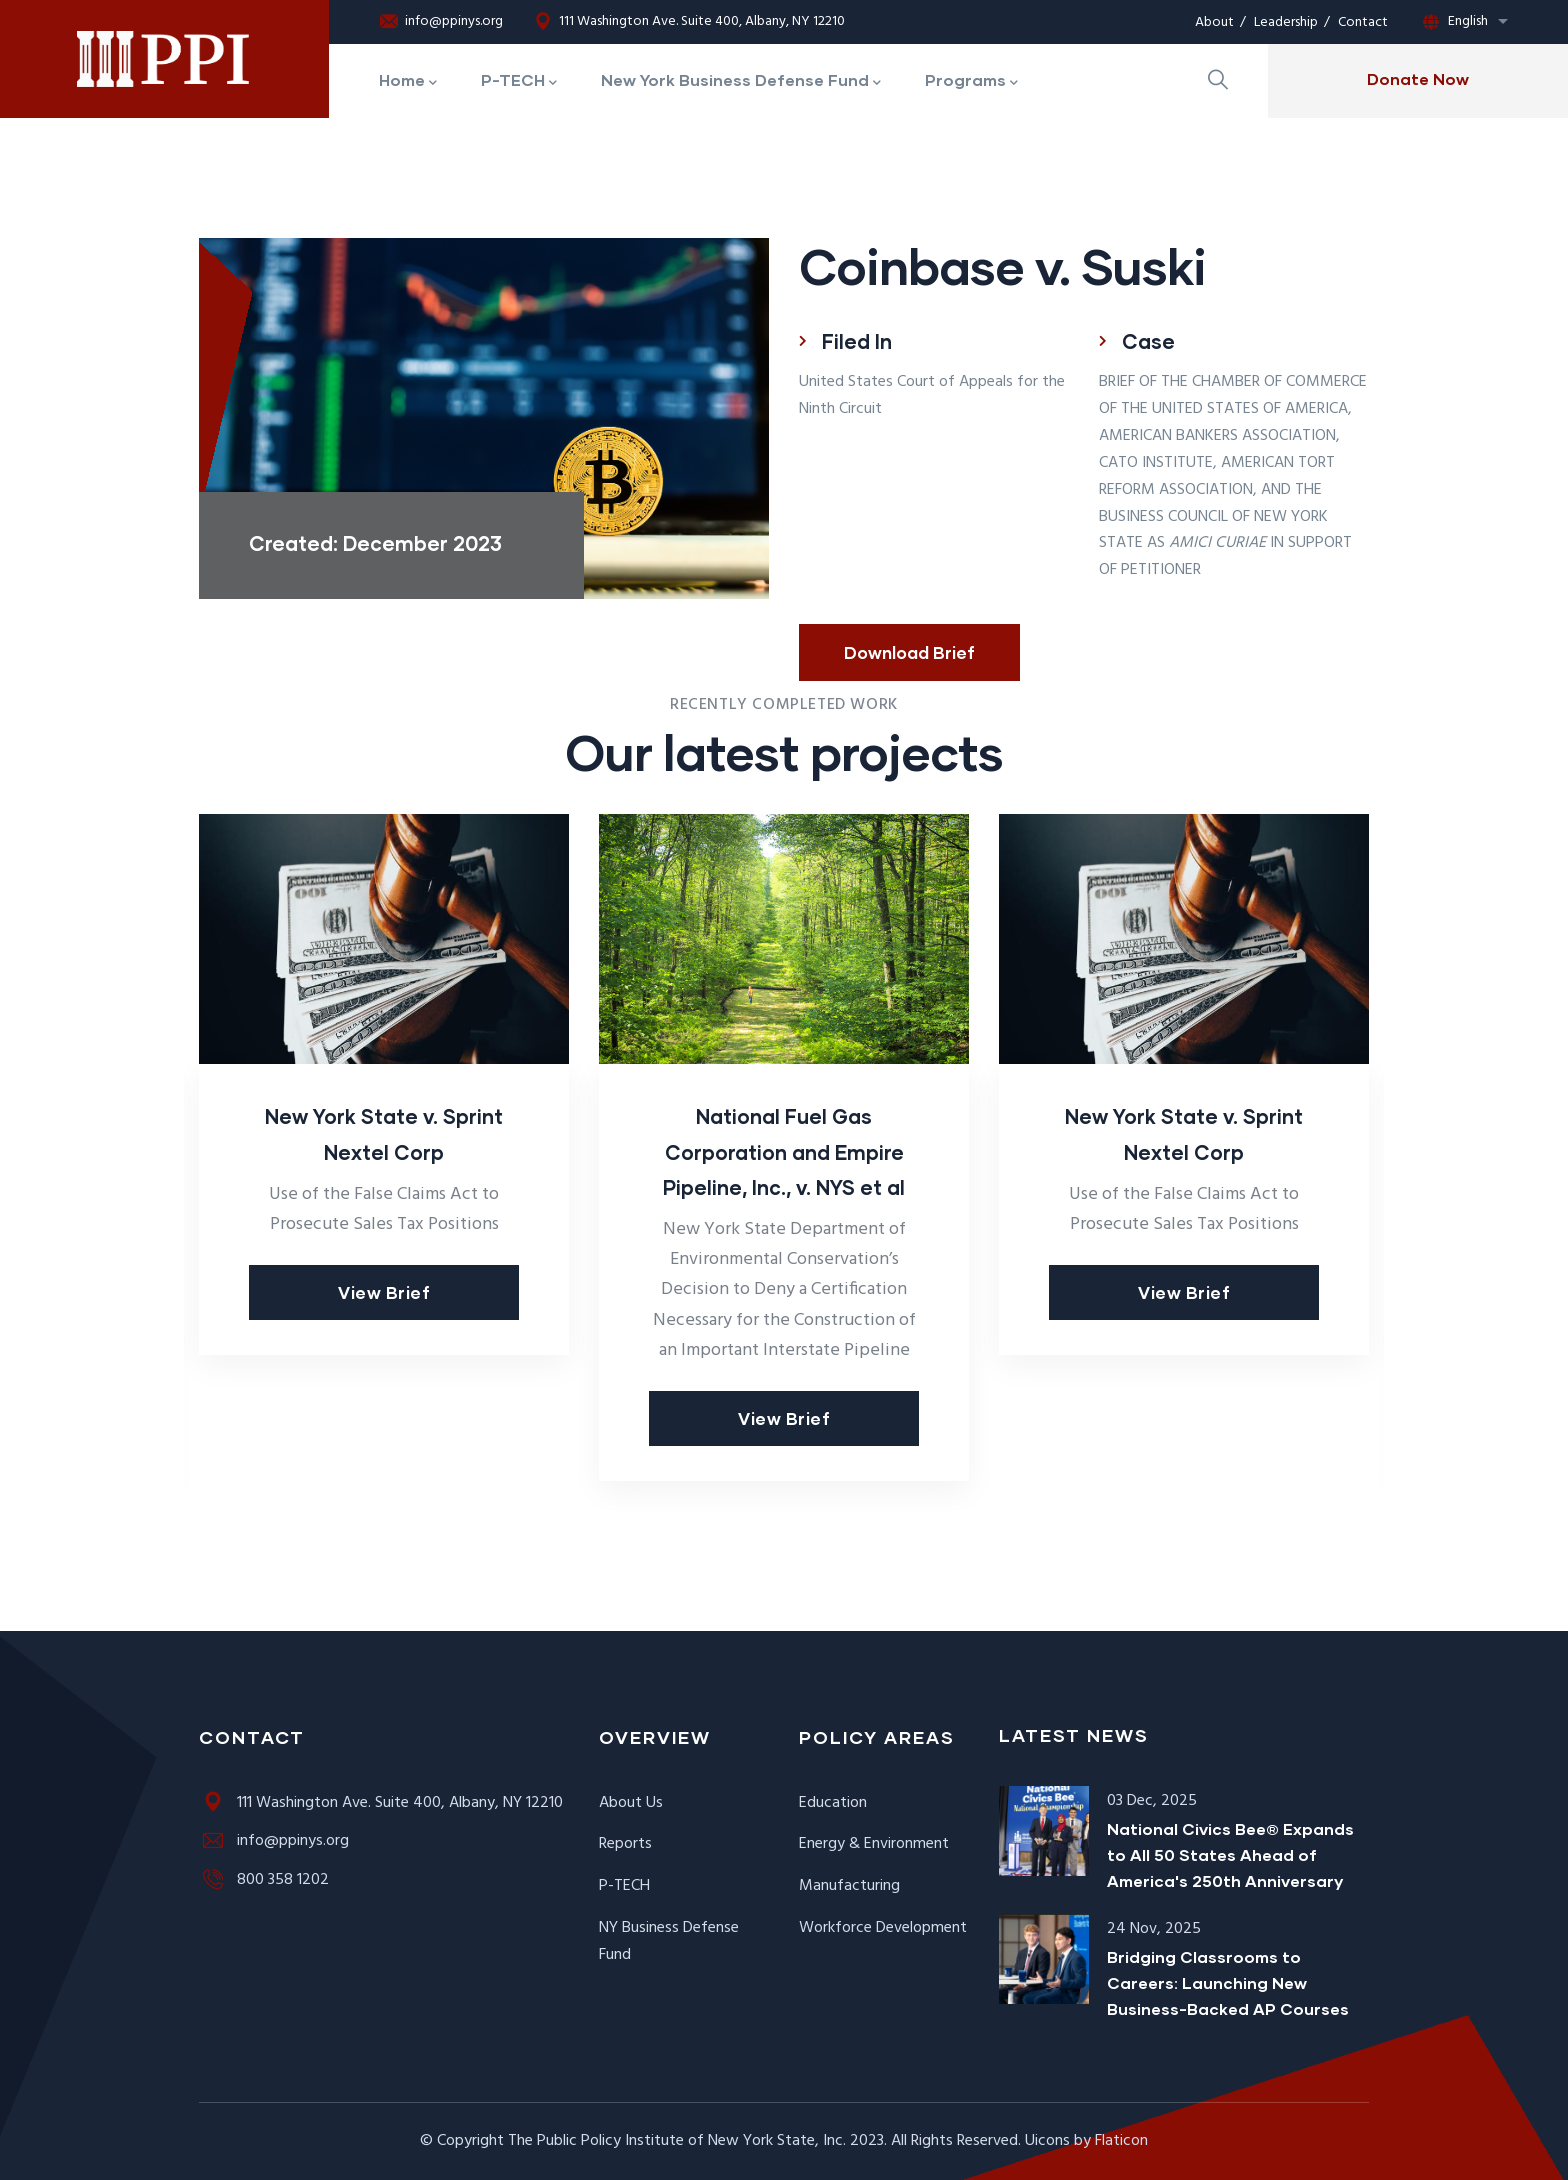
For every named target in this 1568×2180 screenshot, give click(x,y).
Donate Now (1418, 78)
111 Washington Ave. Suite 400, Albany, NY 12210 (689, 22)
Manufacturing (849, 1886)
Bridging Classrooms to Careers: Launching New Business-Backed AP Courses (1228, 1982)
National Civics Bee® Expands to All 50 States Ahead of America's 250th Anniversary (1230, 1854)
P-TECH (624, 1886)
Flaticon (1121, 2141)
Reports (625, 1844)
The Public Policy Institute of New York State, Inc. (677, 2141)
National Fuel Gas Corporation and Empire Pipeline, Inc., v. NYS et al (784, 1151)
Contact (1363, 22)
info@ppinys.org (441, 22)
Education (833, 1803)
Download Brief (909, 652)
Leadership (1286, 22)
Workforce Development (883, 1928)
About (1214, 22)
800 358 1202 (264, 1880)
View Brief (384, 1292)
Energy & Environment (874, 1844)
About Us (631, 1803)
